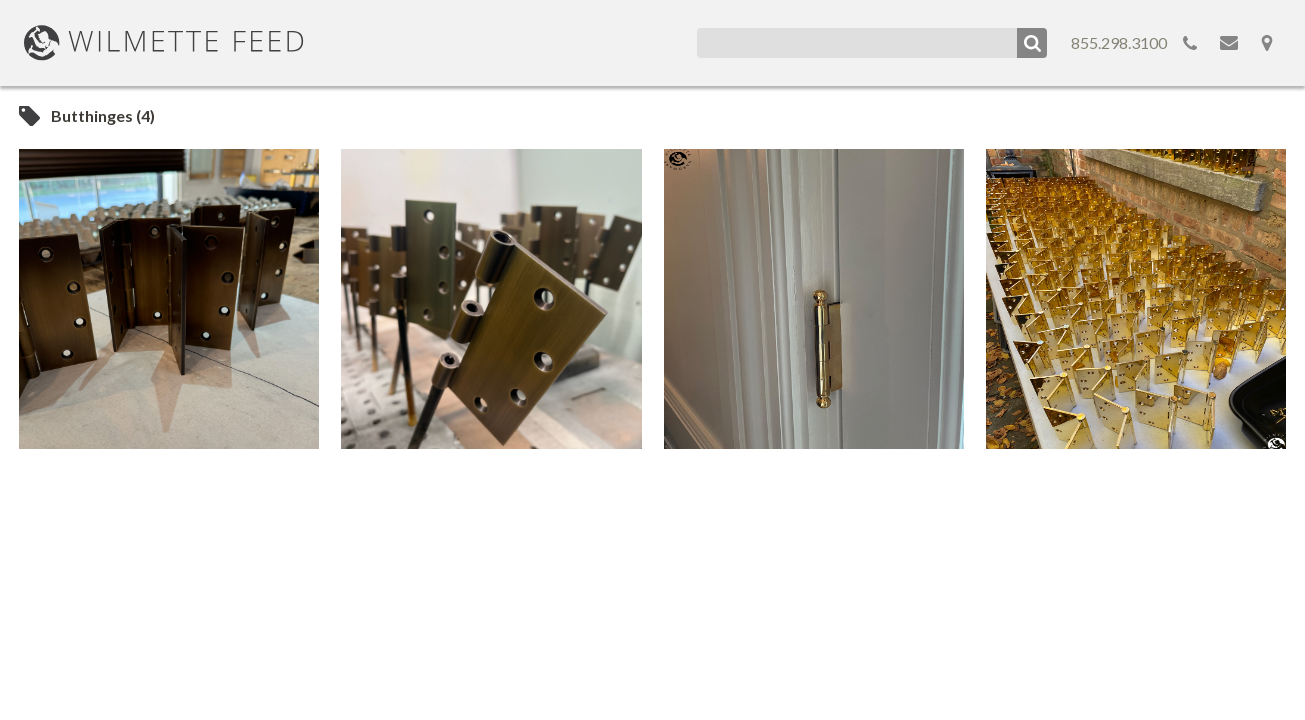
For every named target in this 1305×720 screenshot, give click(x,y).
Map (1267, 43)
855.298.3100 (1119, 42)
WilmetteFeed (164, 43)
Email (1229, 43)
